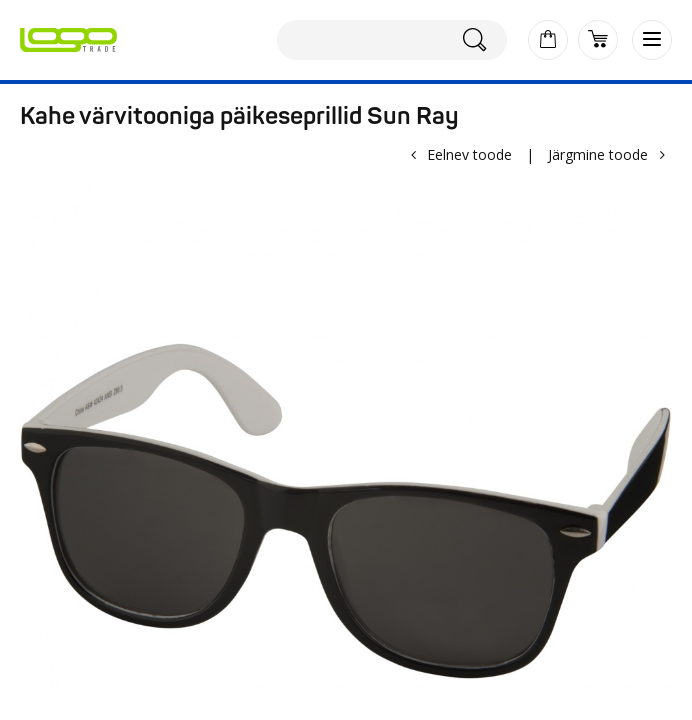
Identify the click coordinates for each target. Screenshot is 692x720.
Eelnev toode (469, 154)
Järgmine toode (598, 154)
